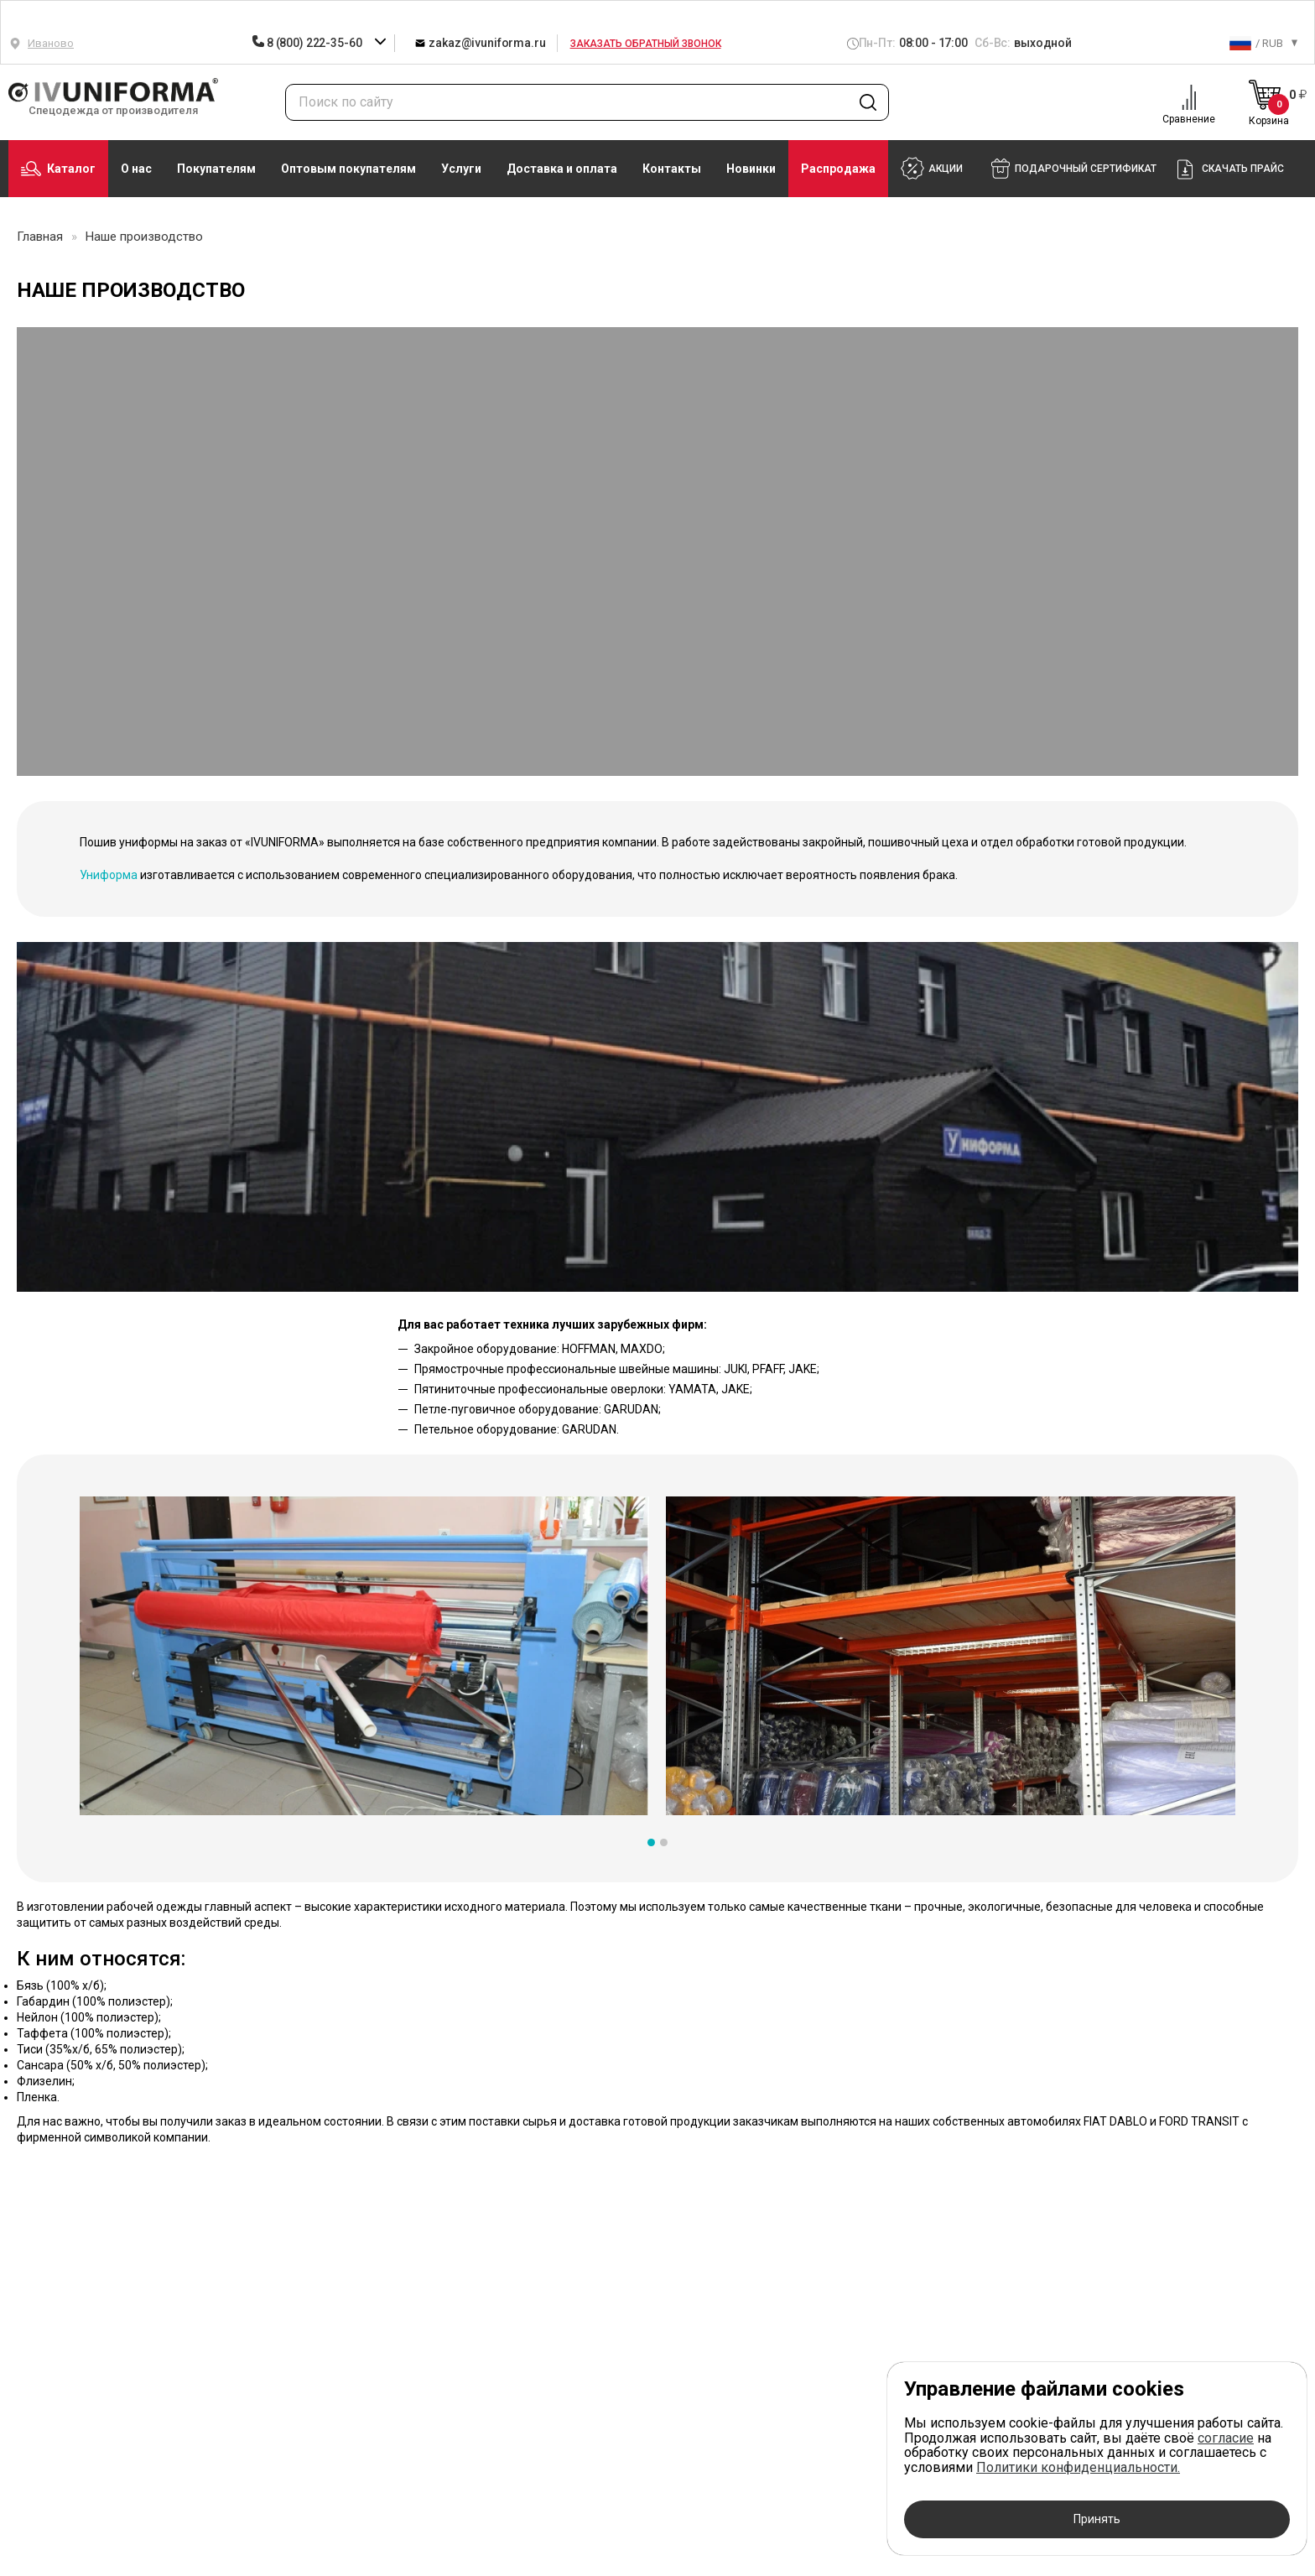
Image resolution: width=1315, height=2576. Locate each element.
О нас (136, 168)
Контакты (671, 168)
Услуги (461, 168)
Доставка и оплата (562, 168)
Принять (1096, 2519)
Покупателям (216, 168)
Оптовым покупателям (348, 168)
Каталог (58, 169)
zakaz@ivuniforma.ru (479, 42)
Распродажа (838, 168)
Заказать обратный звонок (645, 43)
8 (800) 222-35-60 (308, 42)
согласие (1226, 2438)
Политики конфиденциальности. (1078, 2467)
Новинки (751, 168)
